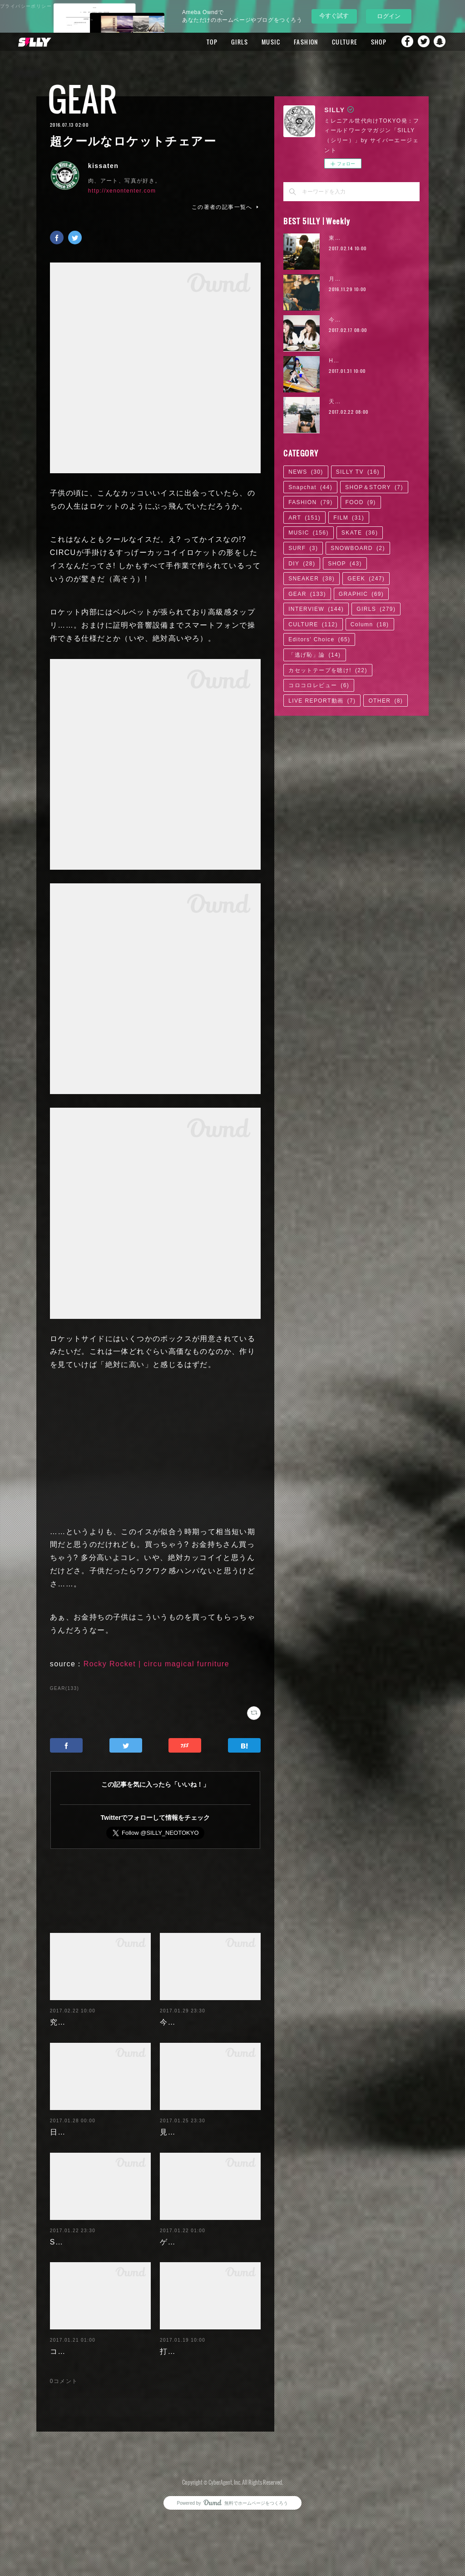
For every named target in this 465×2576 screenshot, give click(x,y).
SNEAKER (311, 578)
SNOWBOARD (358, 548)
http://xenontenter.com (122, 191)
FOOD (361, 502)
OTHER (385, 701)
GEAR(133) (64, 1688)
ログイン (389, 16)
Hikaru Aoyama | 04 (358, 360)
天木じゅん (344, 401)
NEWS (305, 472)
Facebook (404, 42)
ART (304, 518)
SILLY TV (358, 472)
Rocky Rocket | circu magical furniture (156, 1664)
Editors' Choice (319, 639)
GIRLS (229, 41)
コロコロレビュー (318, 685)
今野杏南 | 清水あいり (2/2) (367, 320)
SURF (303, 548)
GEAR (83, 98)
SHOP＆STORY (374, 487)
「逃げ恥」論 (314, 655)
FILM (348, 518)
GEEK (366, 578)
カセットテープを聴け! (327, 670)
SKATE (359, 533)
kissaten (103, 165)
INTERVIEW (316, 609)
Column (370, 624)
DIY (301, 563)
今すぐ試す (334, 15)
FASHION (296, 41)
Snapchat (440, 42)
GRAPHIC (361, 594)
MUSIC (261, 41)
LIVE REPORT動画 (322, 701)
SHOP (368, 41)
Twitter (422, 42)
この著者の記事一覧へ (226, 207)
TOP (202, 41)
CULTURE (334, 41)
